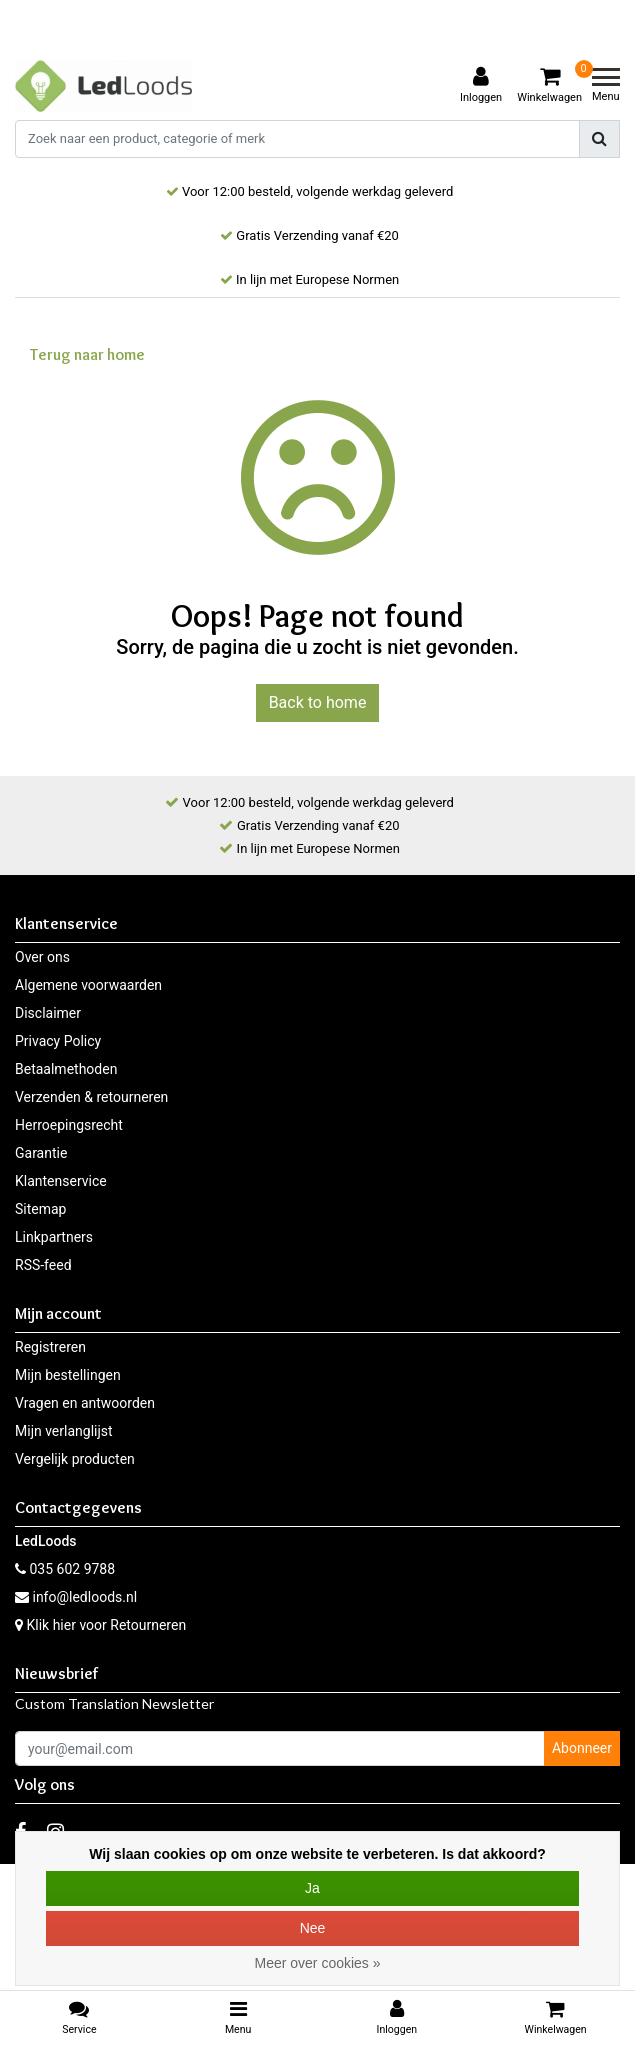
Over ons (42, 957)
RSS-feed (43, 1265)
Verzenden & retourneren (91, 1097)
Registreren (50, 1347)
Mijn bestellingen (68, 1375)
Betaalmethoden (66, 1069)
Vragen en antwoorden (85, 1403)
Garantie (41, 1153)
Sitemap (40, 1209)
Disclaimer (48, 1013)
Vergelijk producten (75, 1459)
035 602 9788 (65, 1569)
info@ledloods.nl (76, 1597)
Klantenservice (61, 1181)
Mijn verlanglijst (64, 1431)
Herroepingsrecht (69, 1125)
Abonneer (582, 1748)
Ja (312, 1888)
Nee (313, 1928)
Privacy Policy (58, 1041)
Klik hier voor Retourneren (106, 1625)
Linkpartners (54, 1237)
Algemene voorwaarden (88, 985)
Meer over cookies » (317, 1963)
